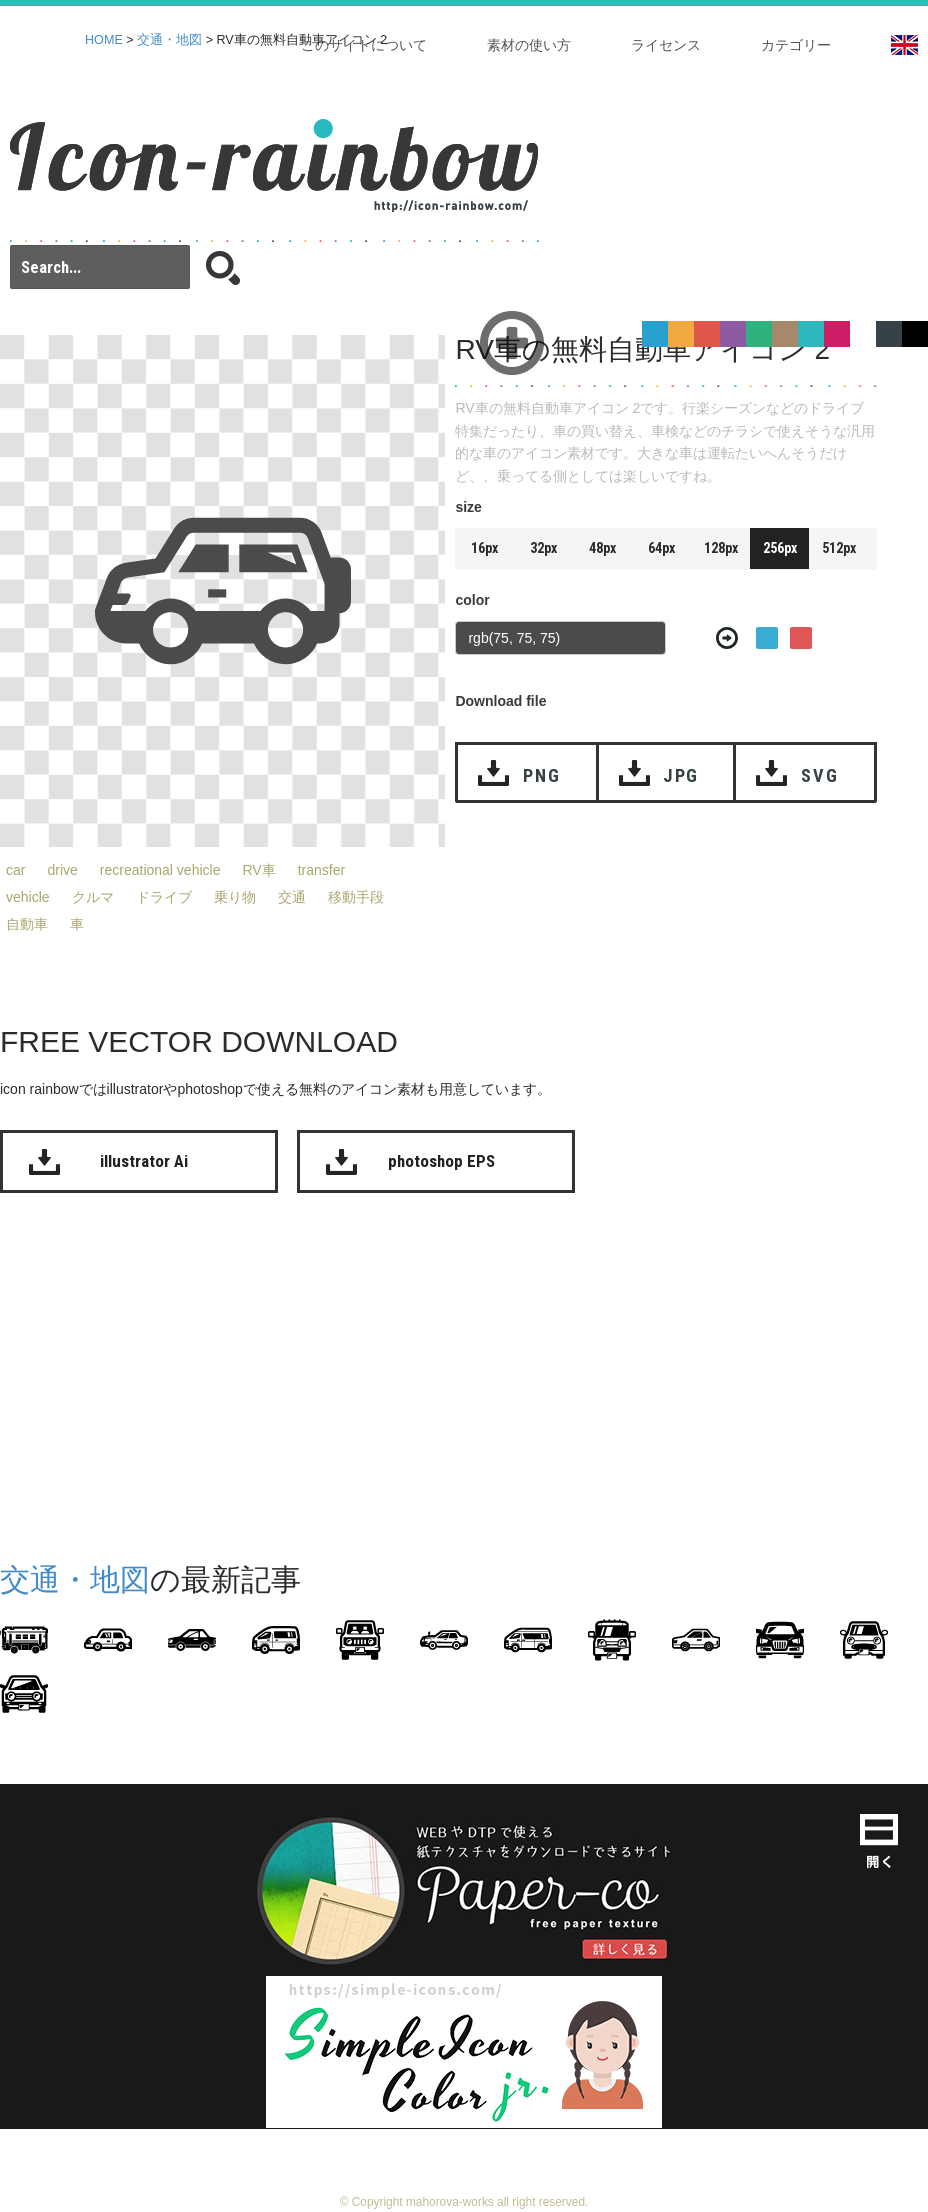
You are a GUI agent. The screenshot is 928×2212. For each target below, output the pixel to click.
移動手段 (356, 897)
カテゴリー (796, 45)
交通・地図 (169, 40)
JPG (681, 775)
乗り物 (235, 897)
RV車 (258, 870)
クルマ (93, 897)
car (15, 870)
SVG (819, 775)
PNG (541, 775)
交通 (292, 897)
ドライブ (164, 897)
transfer (321, 870)
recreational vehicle (160, 870)
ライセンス (666, 45)
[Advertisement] (384, 1373)
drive (62, 870)
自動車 (27, 924)
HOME (104, 40)
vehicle (28, 897)
